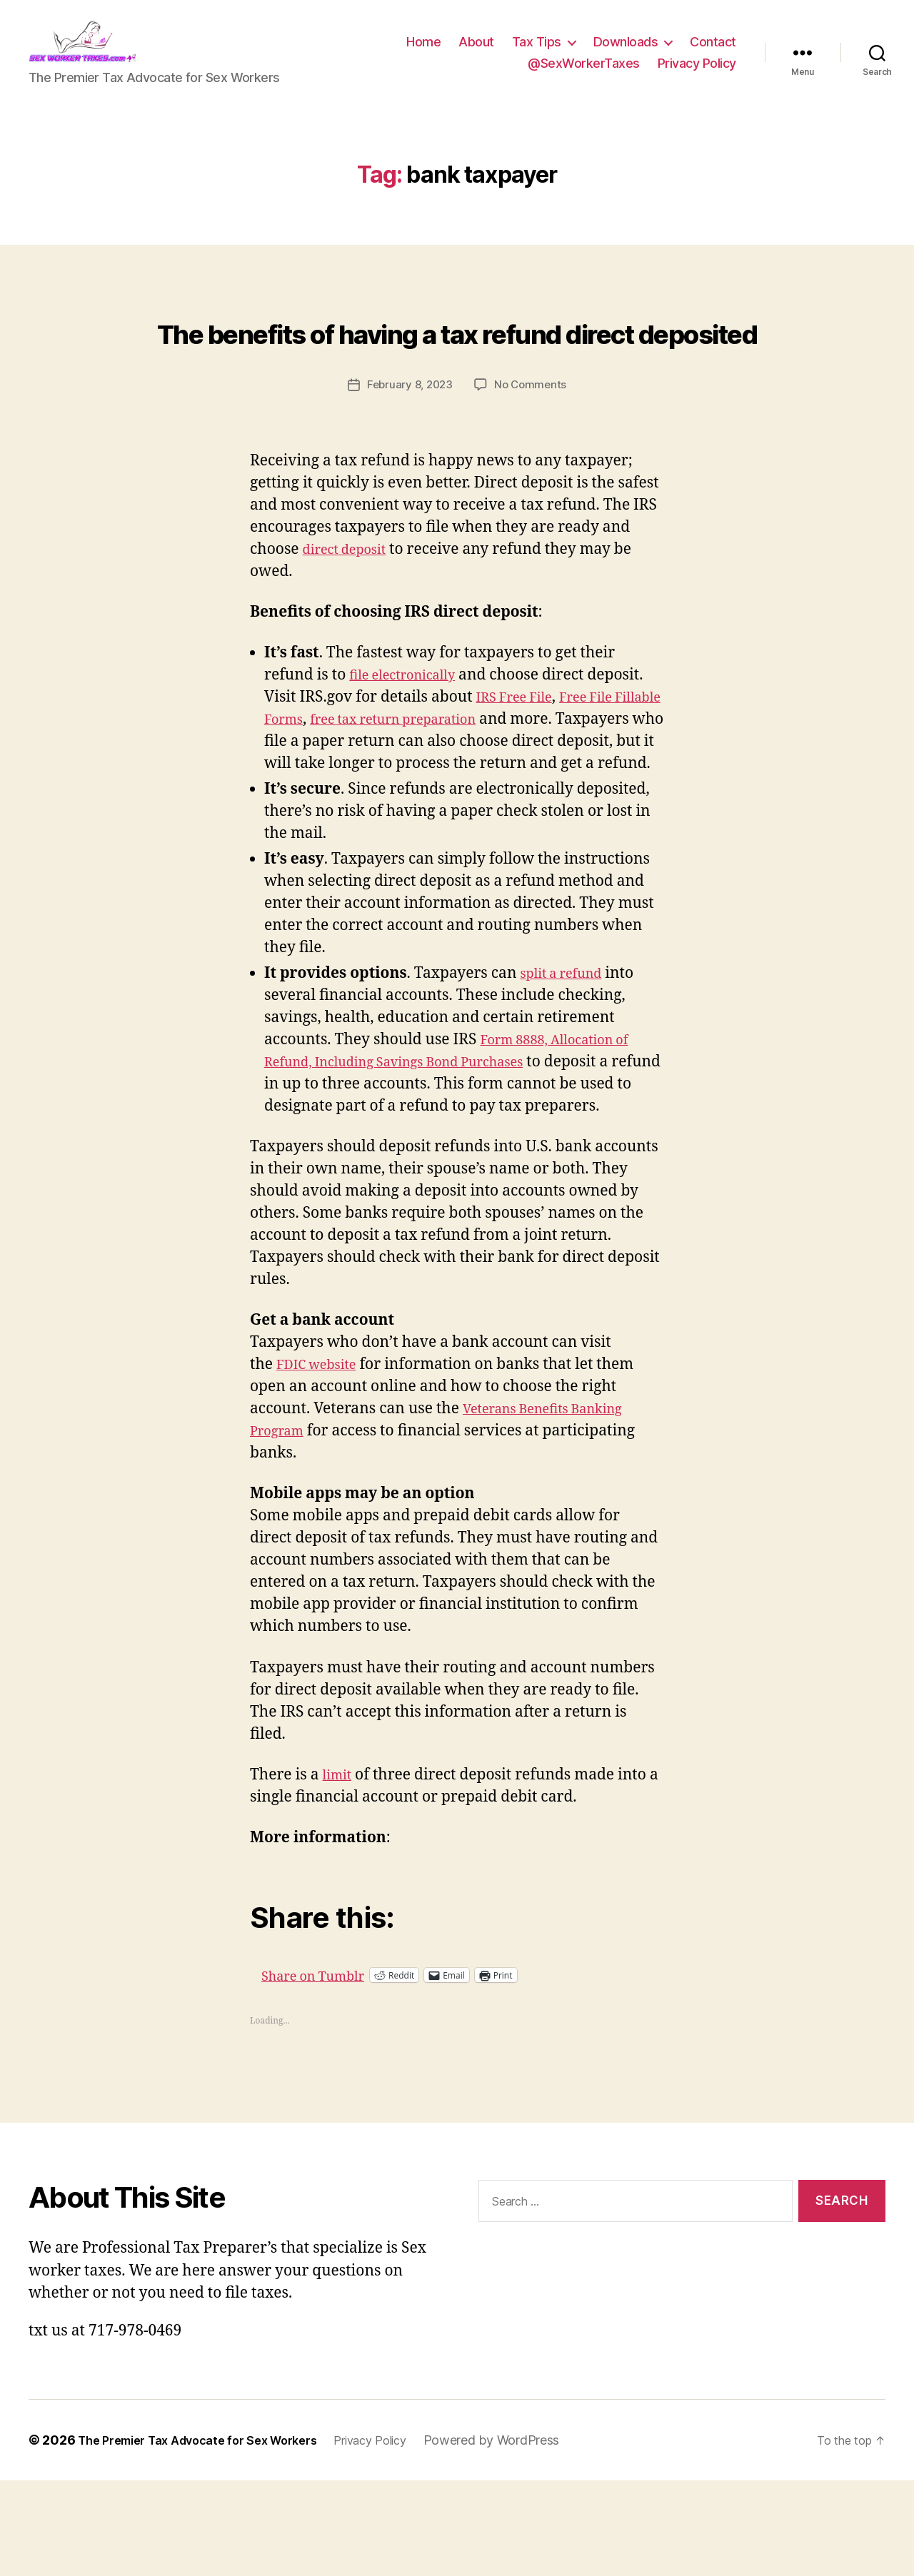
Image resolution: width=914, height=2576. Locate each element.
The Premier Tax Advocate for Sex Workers (211, 2535)
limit (339, 1869)
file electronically (411, 748)
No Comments (532, 457)
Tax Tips (536, 52)
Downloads (625, 52)
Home (423, 52)
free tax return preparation (470, 792)
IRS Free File (521, 770)
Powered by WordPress (529, 2535)
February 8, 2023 (408, 457)
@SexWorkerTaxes (584, 73)
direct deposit (351, 622)
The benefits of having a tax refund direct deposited (457, 374)
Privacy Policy (697, 73)
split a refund (567, 1068)
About (476, 52)
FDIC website (322, 1460)
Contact (713, 52)
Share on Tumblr (368, 2070)
